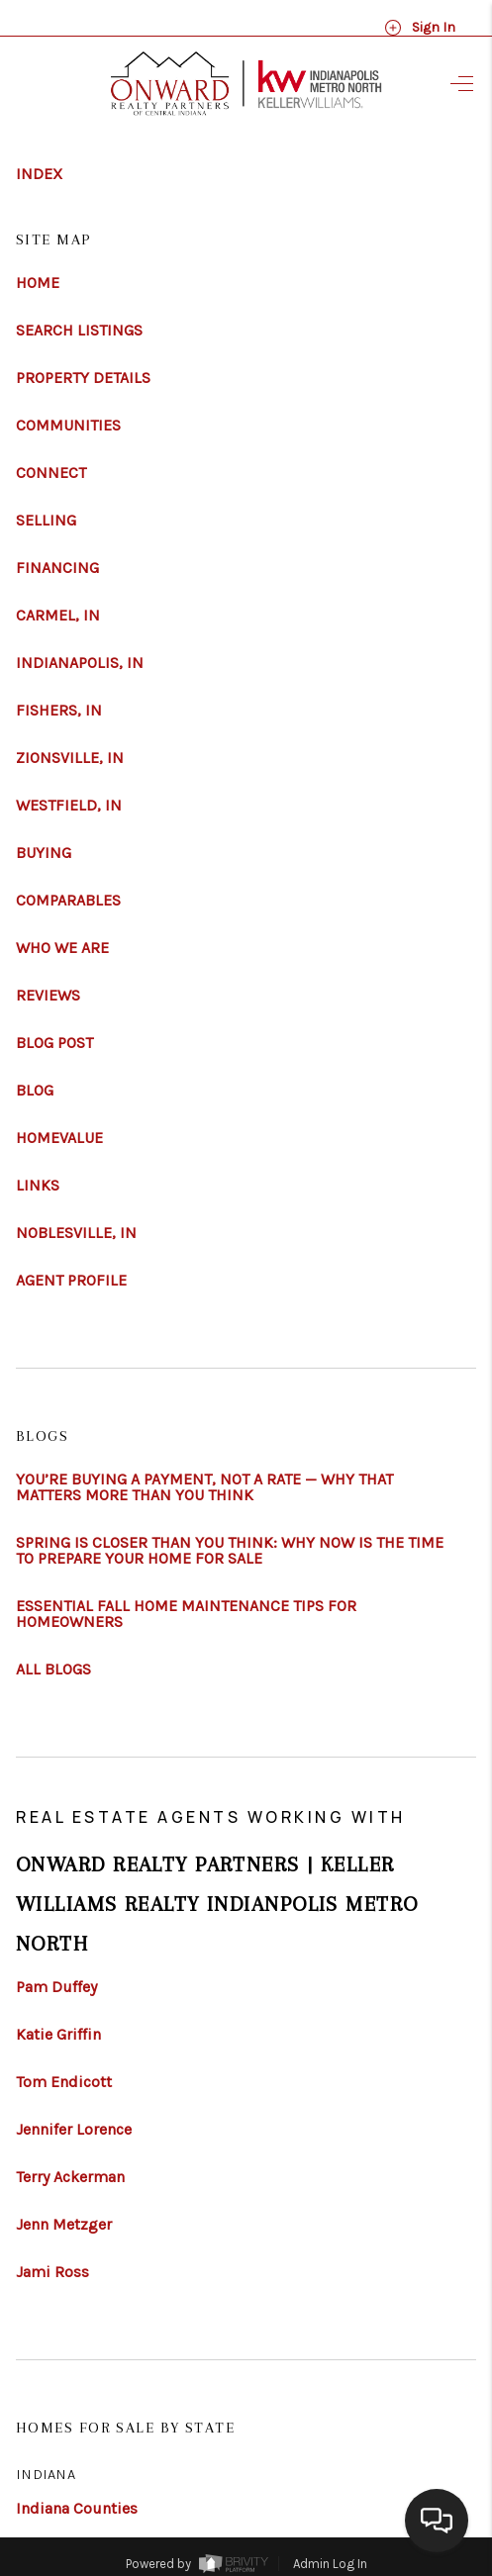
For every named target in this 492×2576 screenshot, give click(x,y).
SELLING (46, 520)
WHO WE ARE (62, 948)
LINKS (37, 1185)
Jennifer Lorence (74, 2130)
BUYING (43, 853)
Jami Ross (52, 2272)
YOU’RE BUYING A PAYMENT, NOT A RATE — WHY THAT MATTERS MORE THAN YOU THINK (204, 1487)
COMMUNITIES (68, 425)
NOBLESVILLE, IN (76, 1233)
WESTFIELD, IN (69, 805)
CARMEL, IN (58, 615)
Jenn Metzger (64, 2225)
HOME (37, 283)
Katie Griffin (58, 2035)
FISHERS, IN (59, 710)
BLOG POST (54, 1043)
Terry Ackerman (70, 2177)
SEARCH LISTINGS (79, 330)
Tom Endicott (64, 2082)
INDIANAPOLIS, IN (80, 663)
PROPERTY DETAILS (83, 378)
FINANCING (57, 568)
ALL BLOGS (53, 1669)
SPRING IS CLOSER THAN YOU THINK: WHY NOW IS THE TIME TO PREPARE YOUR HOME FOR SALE (229, 1551)
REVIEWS (48, 995)
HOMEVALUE (59, 1138)
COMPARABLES (68, 900)
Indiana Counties (77, 2508)
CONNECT (51, 473)
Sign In (419, 28)
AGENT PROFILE (71, 1280)
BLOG (34, 1090)
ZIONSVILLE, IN (70, 758)
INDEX (39, 173)
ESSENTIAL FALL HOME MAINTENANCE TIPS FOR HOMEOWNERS (186, 1614)
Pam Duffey (56, 1987)
